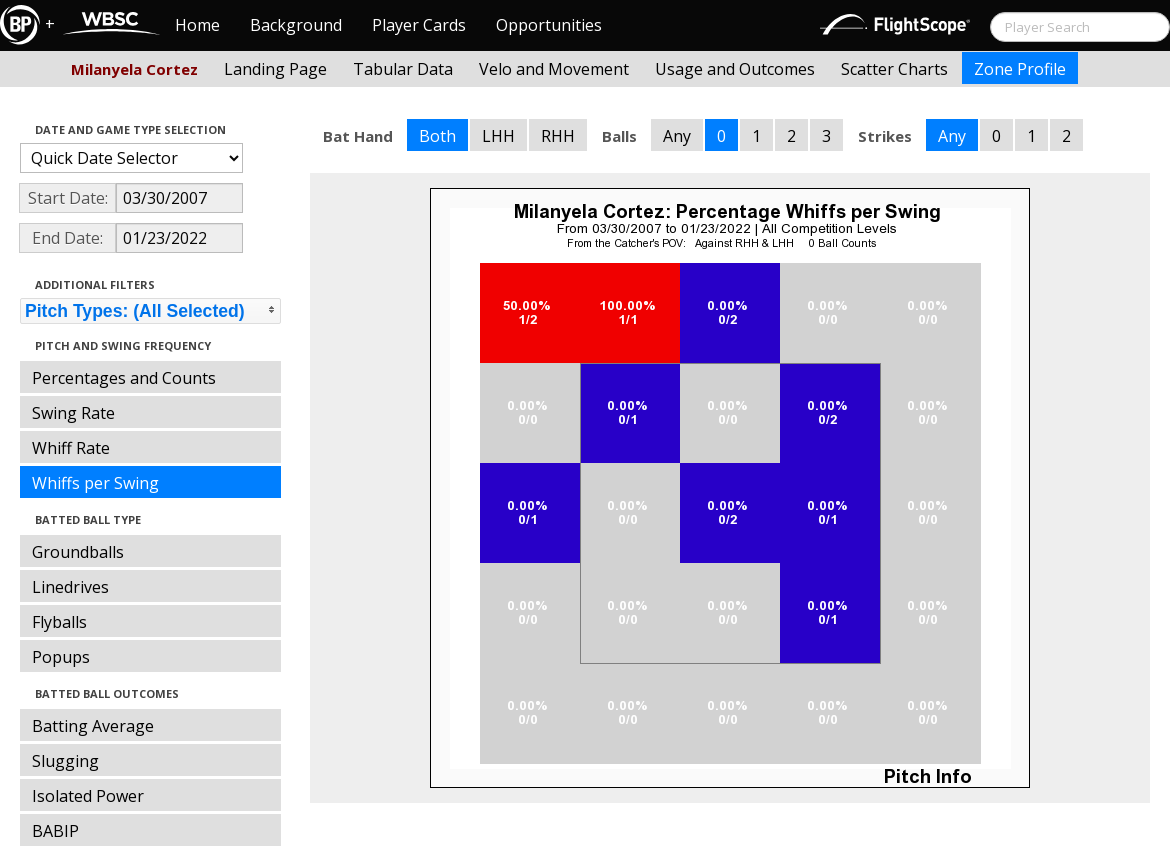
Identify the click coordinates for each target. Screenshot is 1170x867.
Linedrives (70, 587)
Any (677, 136)
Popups (61, 657)
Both (437, 136)
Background (296, 25)
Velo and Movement (554, 69)
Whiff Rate (71, 448)
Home (197, 25)
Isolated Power (88, 796)
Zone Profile (1020, 69)
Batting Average (93, 726)
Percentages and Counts (124, 378)
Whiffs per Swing (95, 483)
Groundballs (78, 552)
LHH (498, 136)
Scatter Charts (894, 69)
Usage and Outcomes (735, 69)
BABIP (55, 831)
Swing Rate (73, 413)
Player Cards (419, 25)
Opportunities (549, 25)
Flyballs (59, 622)
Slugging (65, 761)
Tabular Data (403, 69)
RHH (558, 136)
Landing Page (275, 69)
